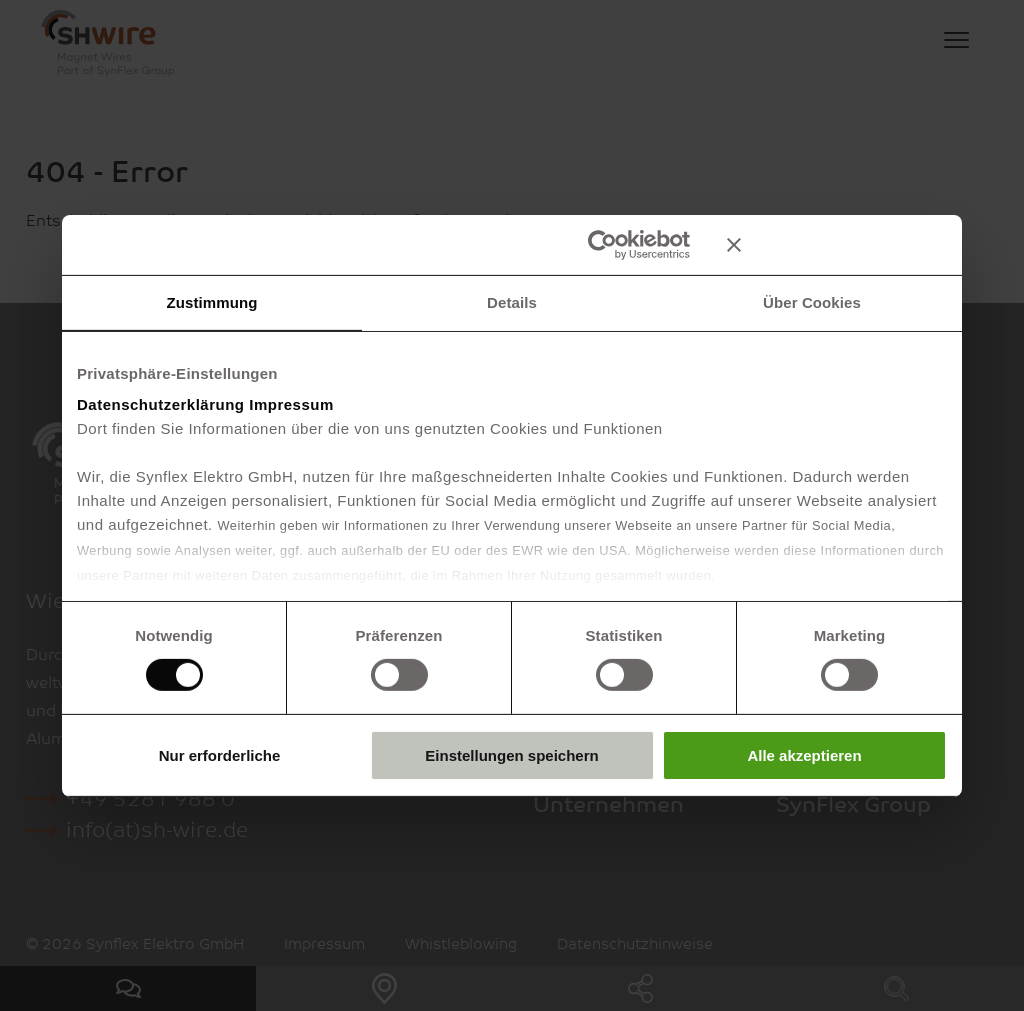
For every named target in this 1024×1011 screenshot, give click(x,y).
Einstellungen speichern (511, 755)
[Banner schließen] (837, 244)
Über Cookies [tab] (812, 301)
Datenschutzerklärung (161, 404)
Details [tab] (512, 301)
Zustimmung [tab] (212, 301)
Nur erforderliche (220, 755)
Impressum (291, 404)
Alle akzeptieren (804, 755)
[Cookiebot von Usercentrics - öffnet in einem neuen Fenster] (602, 244)
